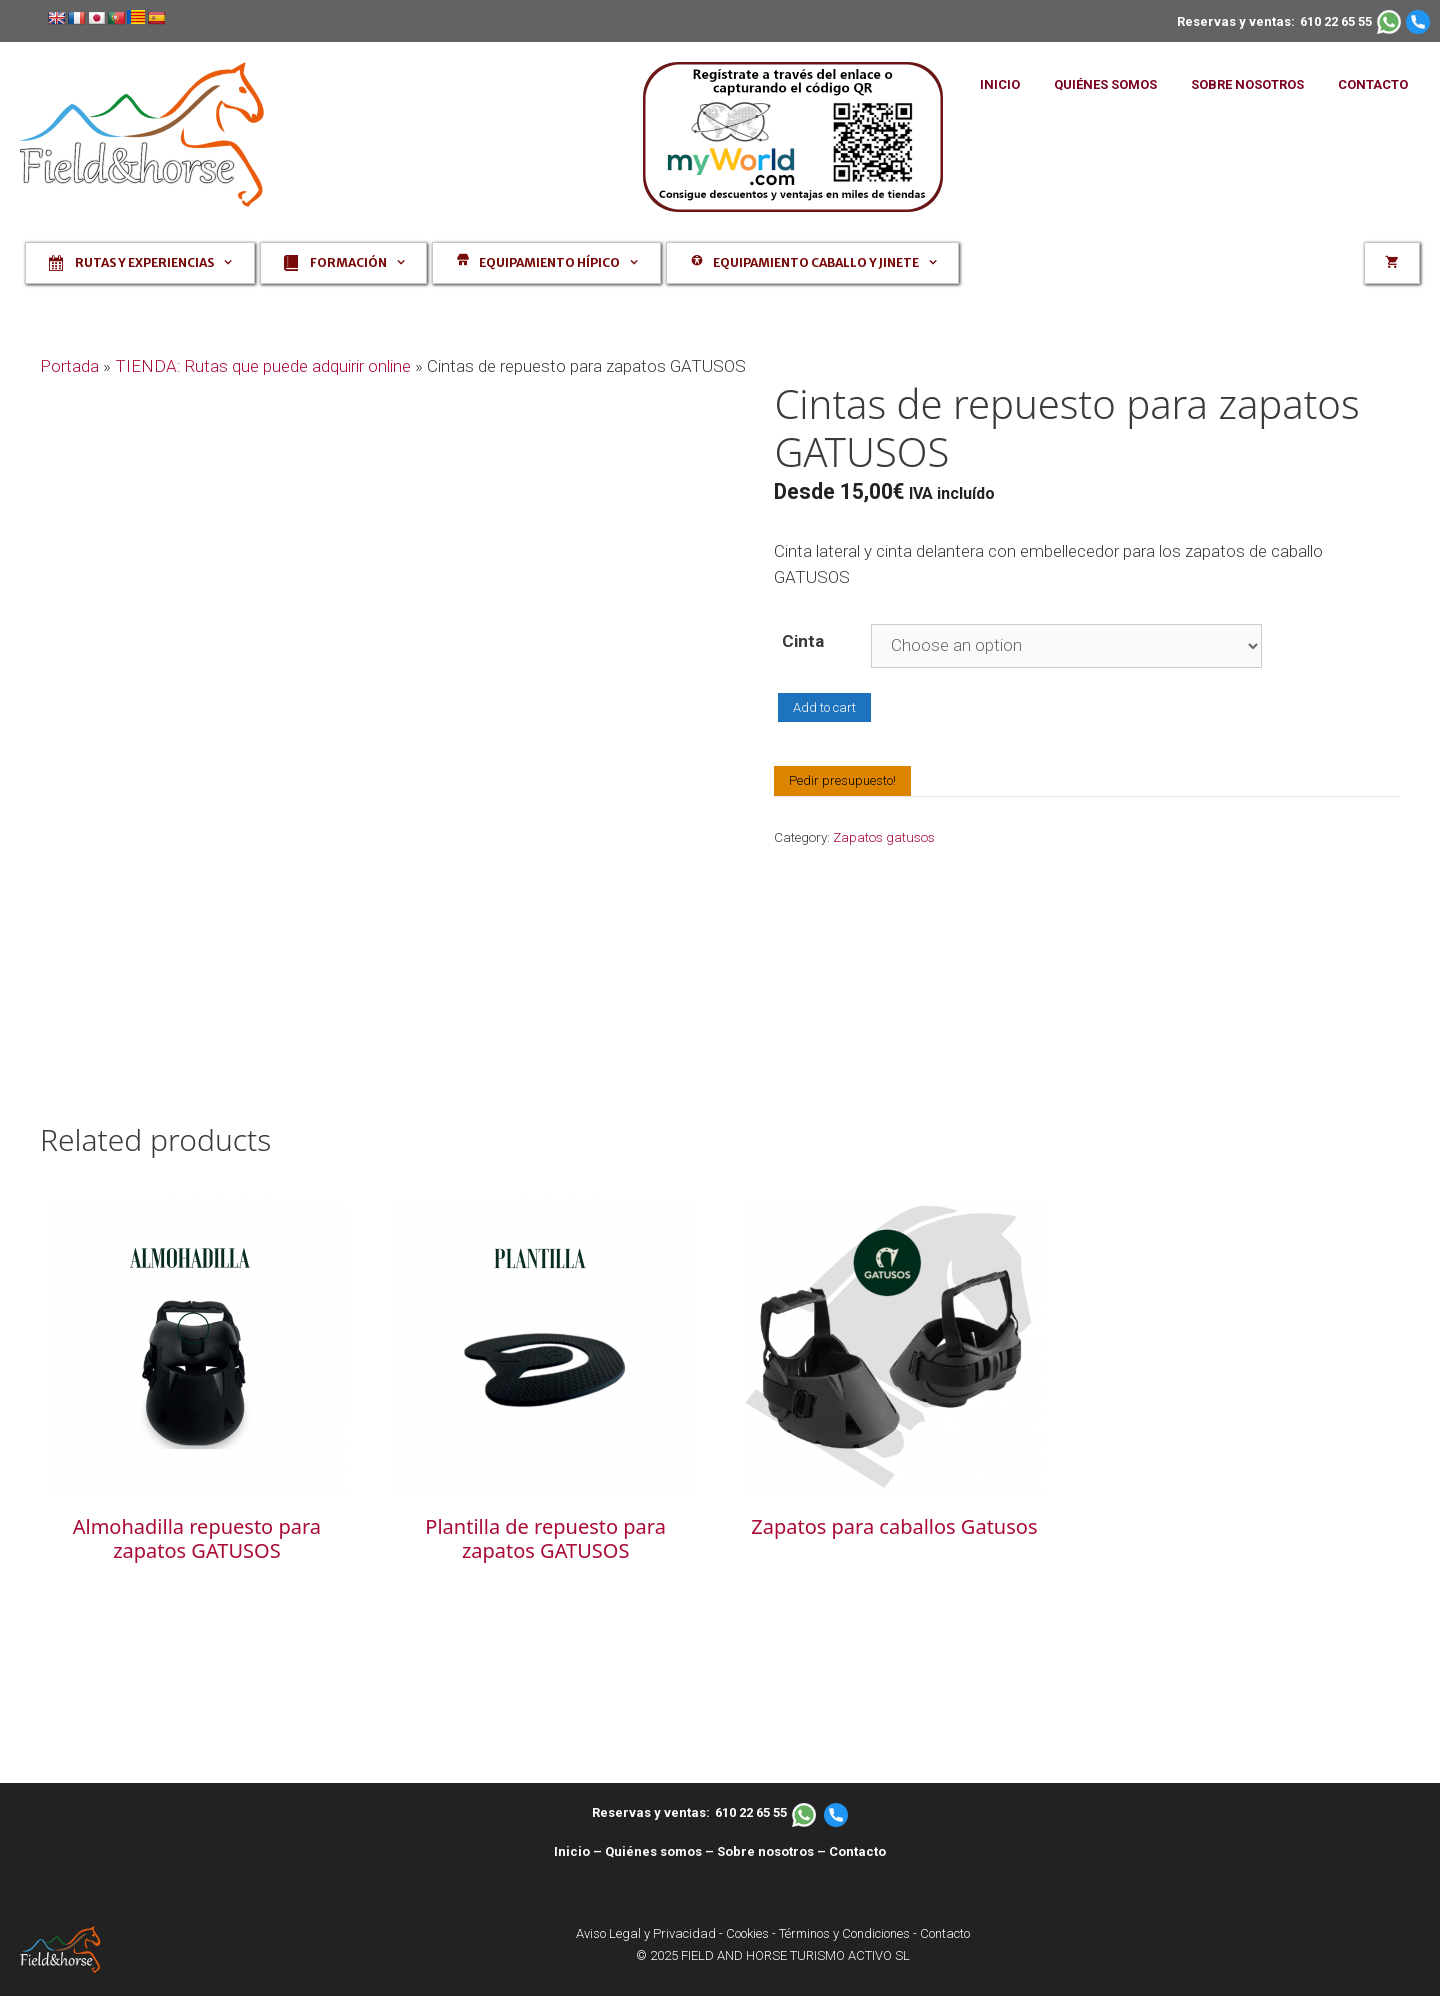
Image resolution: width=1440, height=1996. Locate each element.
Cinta (803, 641)
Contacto (857, 1851)
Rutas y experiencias (150, 263)
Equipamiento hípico (556, 263)
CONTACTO (1373, 84)
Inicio (572, 1851)
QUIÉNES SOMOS (1105, 84)
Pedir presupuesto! (842, 780)
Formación (354, 263)
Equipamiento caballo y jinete (823, 263)
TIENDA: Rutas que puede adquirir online (263, 366)
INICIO (1000, 84)
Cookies (747, 1933)
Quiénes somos (653, 1851)
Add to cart (824, 707)
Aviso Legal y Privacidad (646, 1933)
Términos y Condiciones (844, 1933)
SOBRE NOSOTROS (1247, 84)
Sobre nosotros (765, 1851)
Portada (69, 366)
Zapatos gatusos (884, 837)
